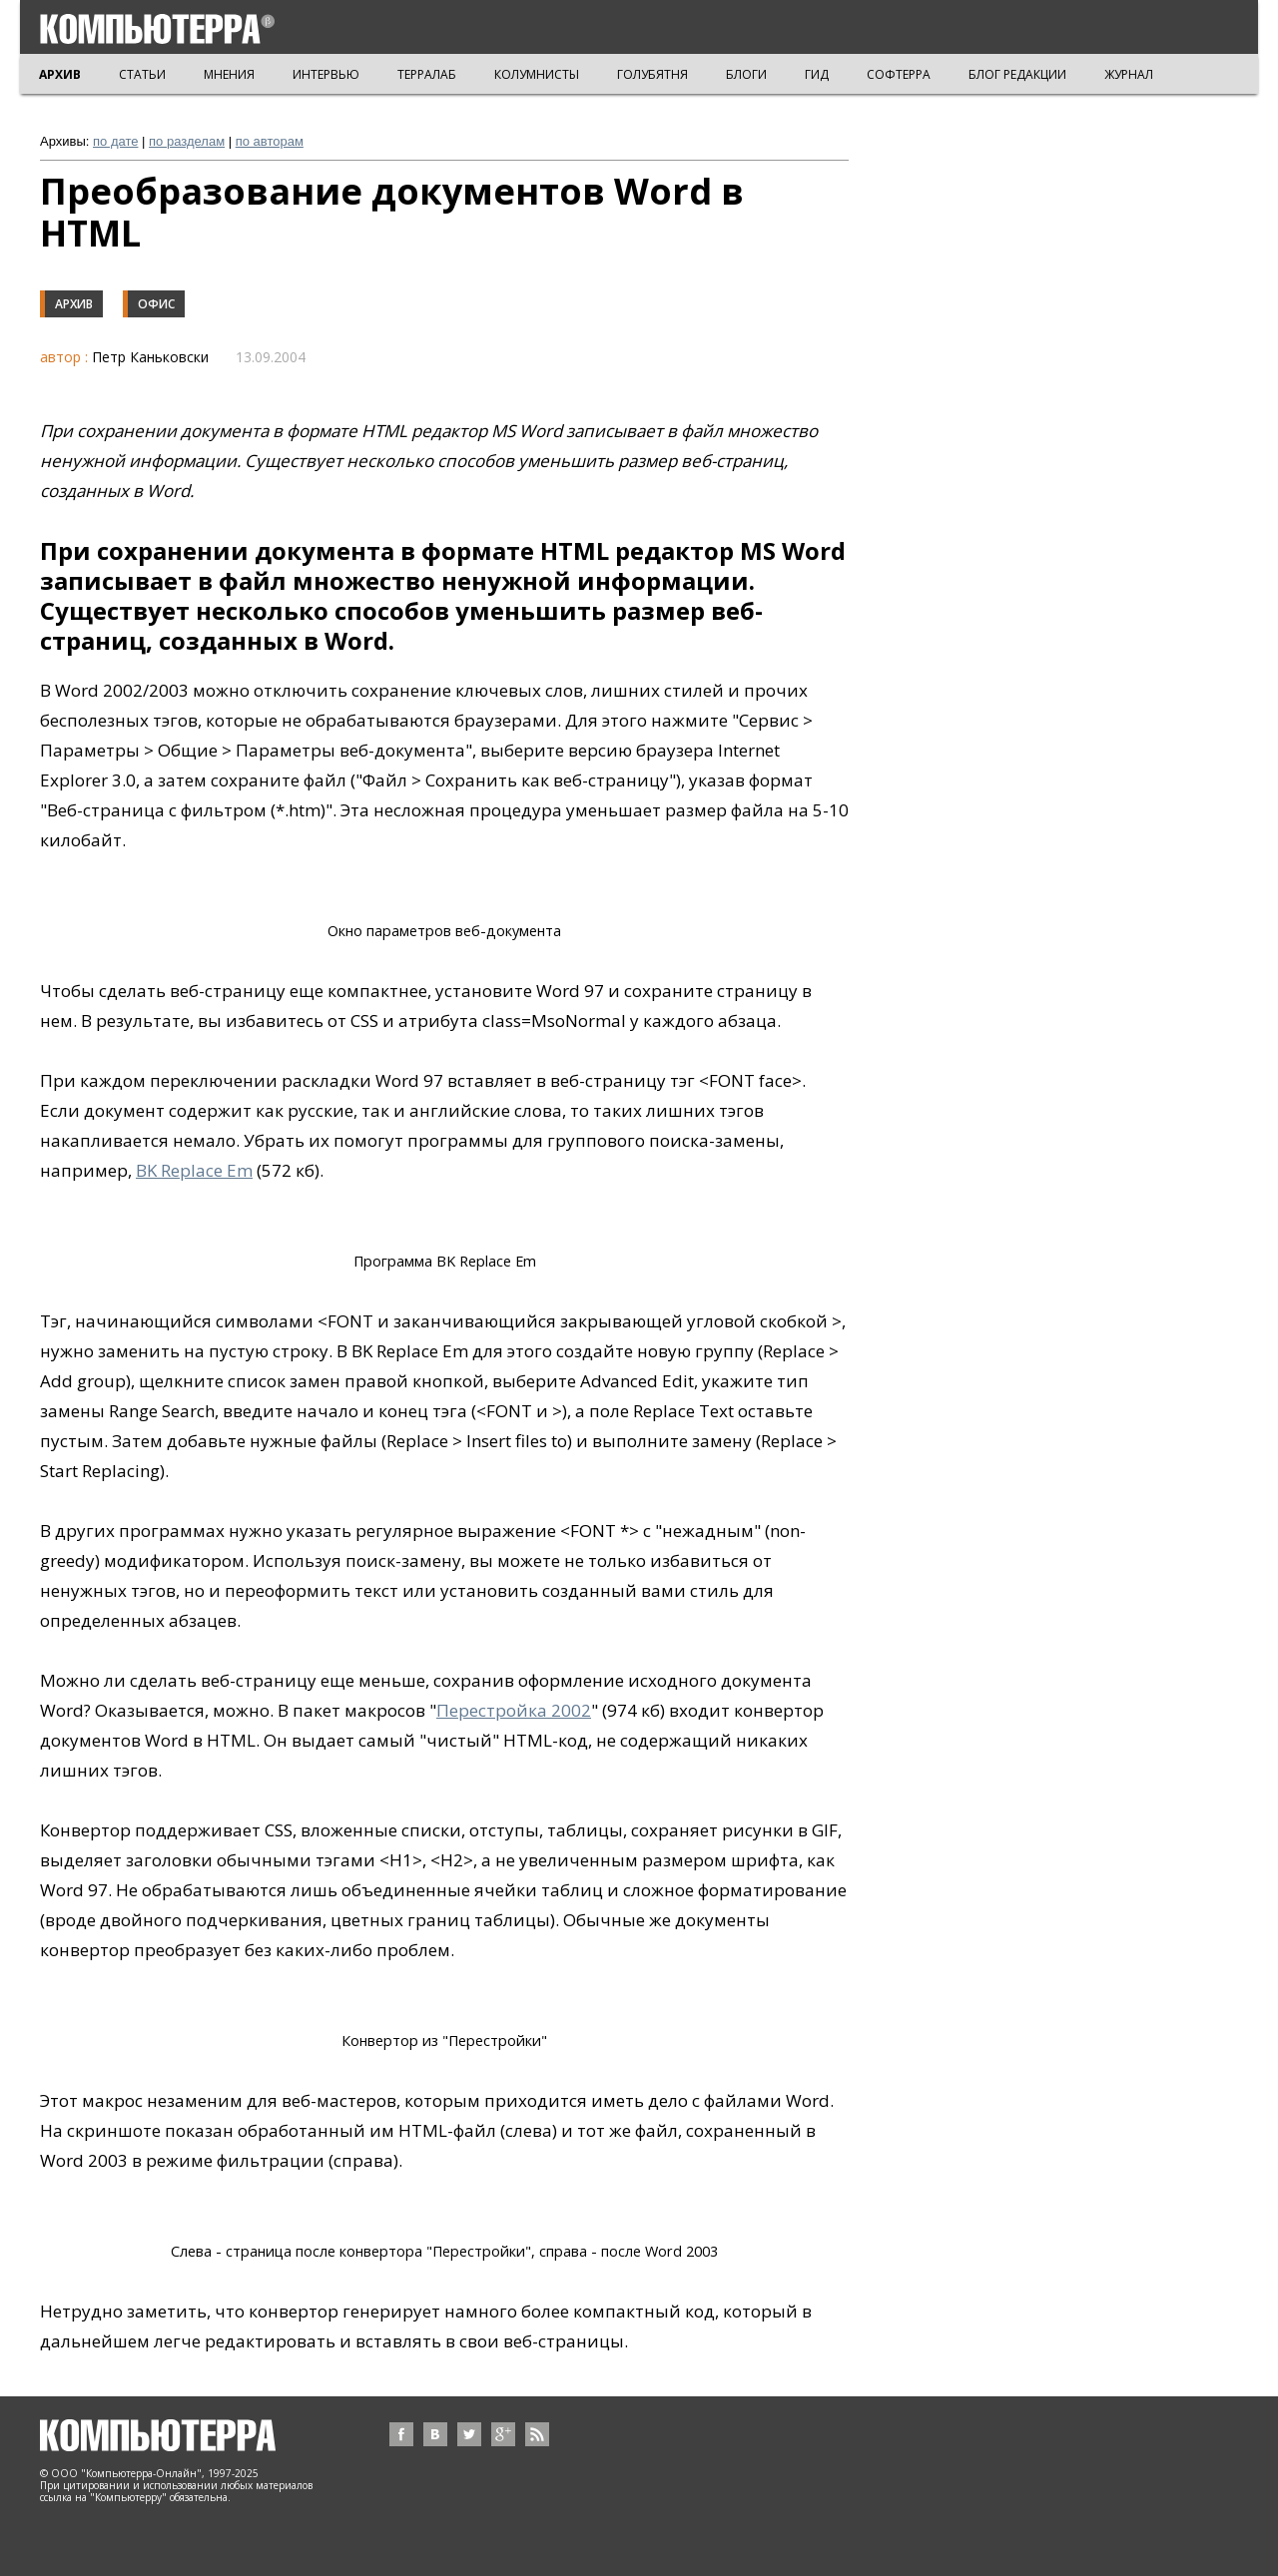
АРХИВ (60, 74)
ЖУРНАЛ (1128, 74)
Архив (74, 303)
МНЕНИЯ (229, 74)
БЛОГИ (746, 74)
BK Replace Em (194, 1170)
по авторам (270, 141)
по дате (115, 141)
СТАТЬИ (142, 74)
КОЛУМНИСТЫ (536, 74)
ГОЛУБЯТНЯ (652, 74)
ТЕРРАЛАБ (426, 74)
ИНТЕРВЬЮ (326, 74)
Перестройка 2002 (513, 1710)
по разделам (187, 141)
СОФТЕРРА (899, 74)
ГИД (817, 74)
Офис (156, 303)
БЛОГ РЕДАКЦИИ (1017, 74)
